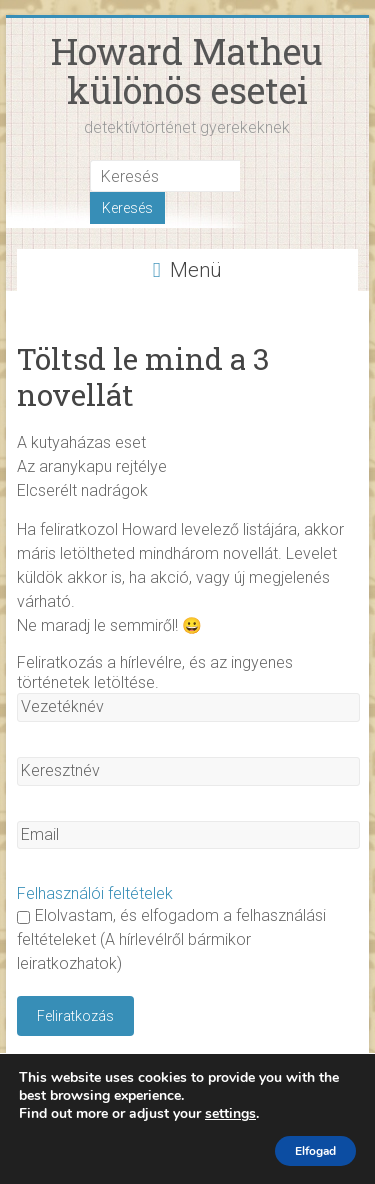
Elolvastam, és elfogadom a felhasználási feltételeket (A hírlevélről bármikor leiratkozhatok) (171, 939)
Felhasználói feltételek (95, 893)
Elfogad (315, 1151)
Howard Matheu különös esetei (187, 70)
